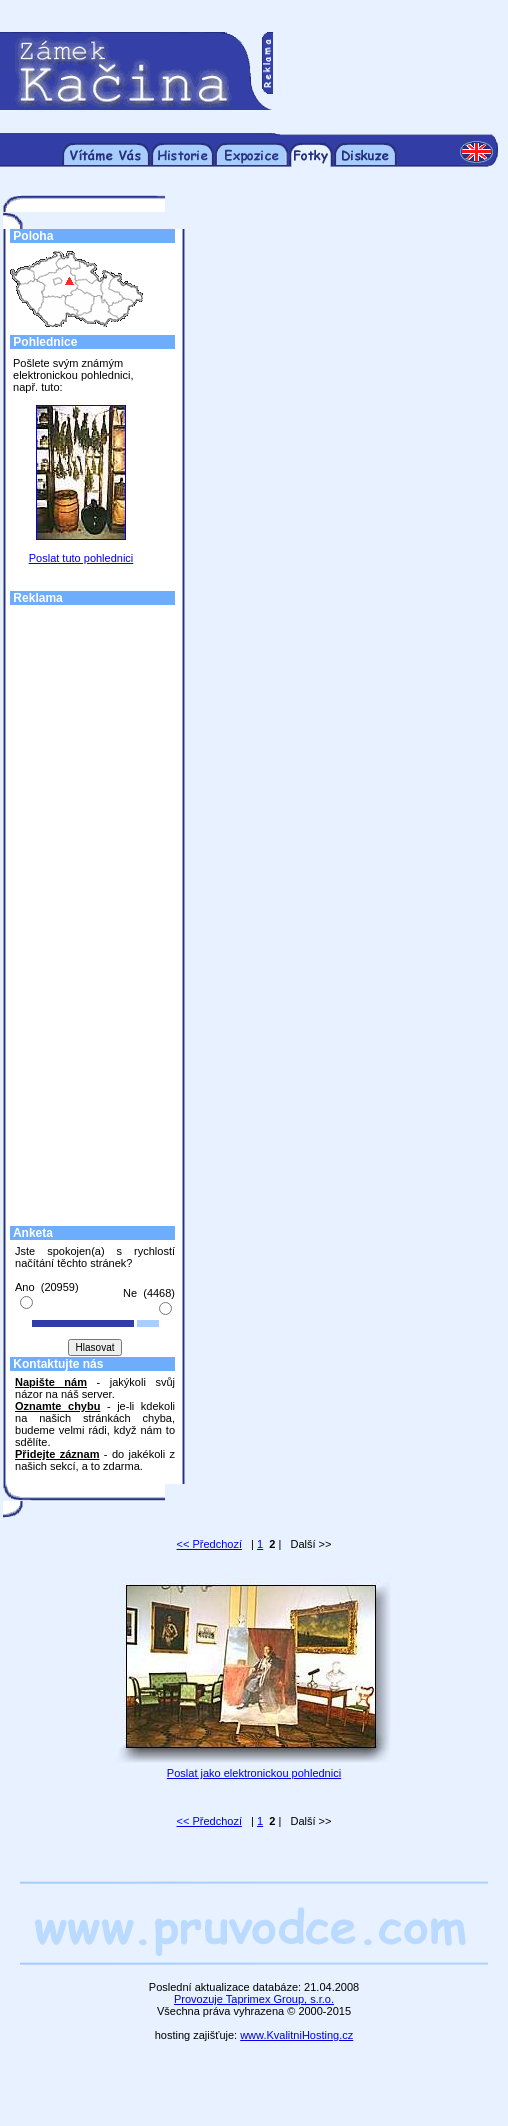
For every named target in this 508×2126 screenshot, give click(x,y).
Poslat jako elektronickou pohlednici (254, 1773)
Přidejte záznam (57, 1454)
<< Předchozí (209, 1544)
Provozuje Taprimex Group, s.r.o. (254, 1999)
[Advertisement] (385, 70)
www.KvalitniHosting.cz (296, 2035)
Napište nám (51, 1382)
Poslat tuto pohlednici (81, 558)
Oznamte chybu (57, 1406)
